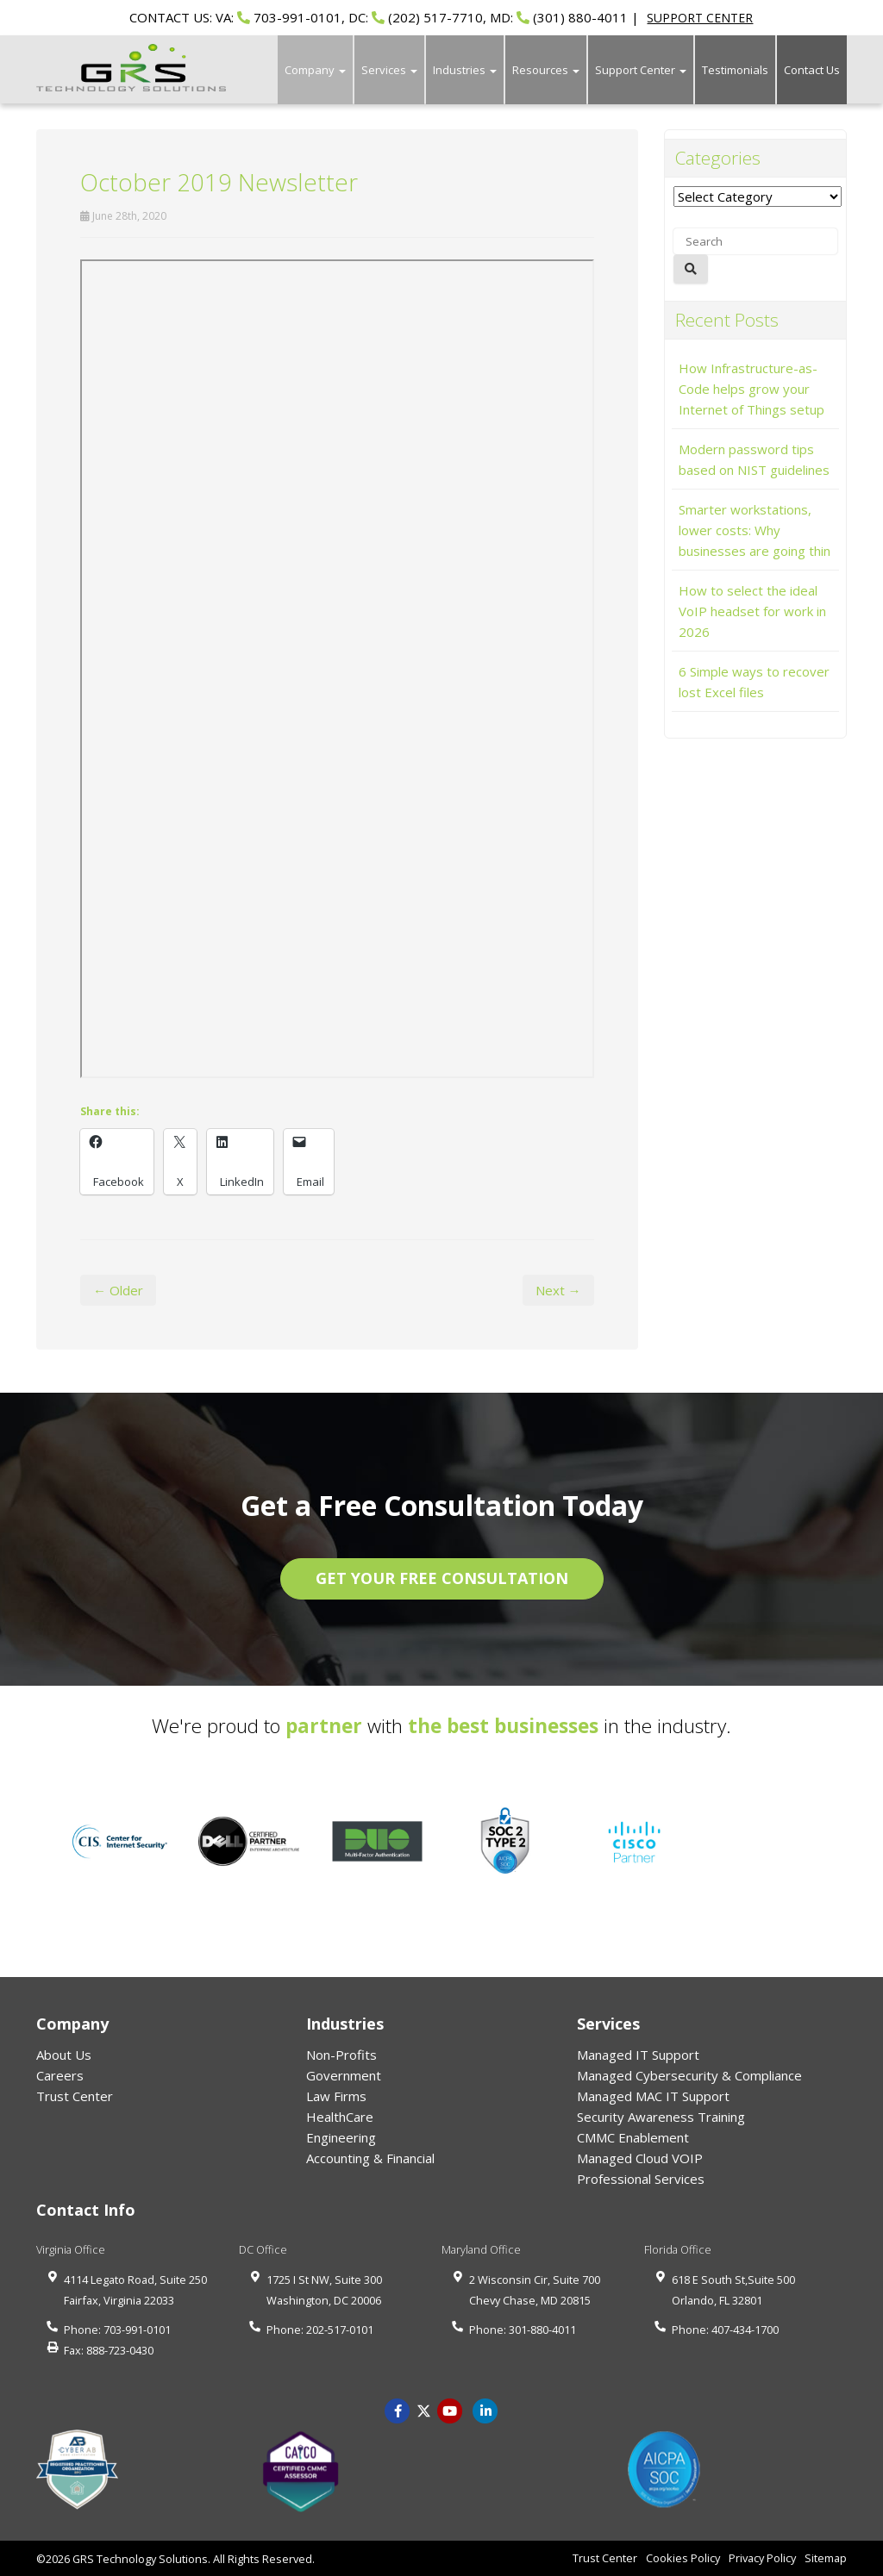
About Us (63, 2054)
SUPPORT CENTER (700, 17)
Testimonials (735, 70)
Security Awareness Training (661, 2116)
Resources (545, 70)
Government (343, 2075)
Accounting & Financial (370, 2158)
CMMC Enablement (633, 2137)
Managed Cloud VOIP (640, 2158)
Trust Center (74, 2096)
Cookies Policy (683, 2558)
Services (389, 70)
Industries (465, 70)
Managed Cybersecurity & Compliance (689, 2075)
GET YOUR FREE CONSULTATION (442, 1578)
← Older (118, 1290)
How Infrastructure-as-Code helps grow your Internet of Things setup (751, 388)
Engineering (341, 2137)
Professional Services (641, 2178)
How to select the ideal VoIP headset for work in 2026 (752, 611)
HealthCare (339, 2116)
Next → (558, 1290)
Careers (60, 2075)
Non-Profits (341, 2054)
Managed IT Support (638, 2054)
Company (315, 70)
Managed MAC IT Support (653, 2096)
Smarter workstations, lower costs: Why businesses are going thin (754, 530)
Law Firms (336, 2096)
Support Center (640, 70)
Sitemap (826, 2558)
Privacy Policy (762, 2558)
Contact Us (812, 70)
